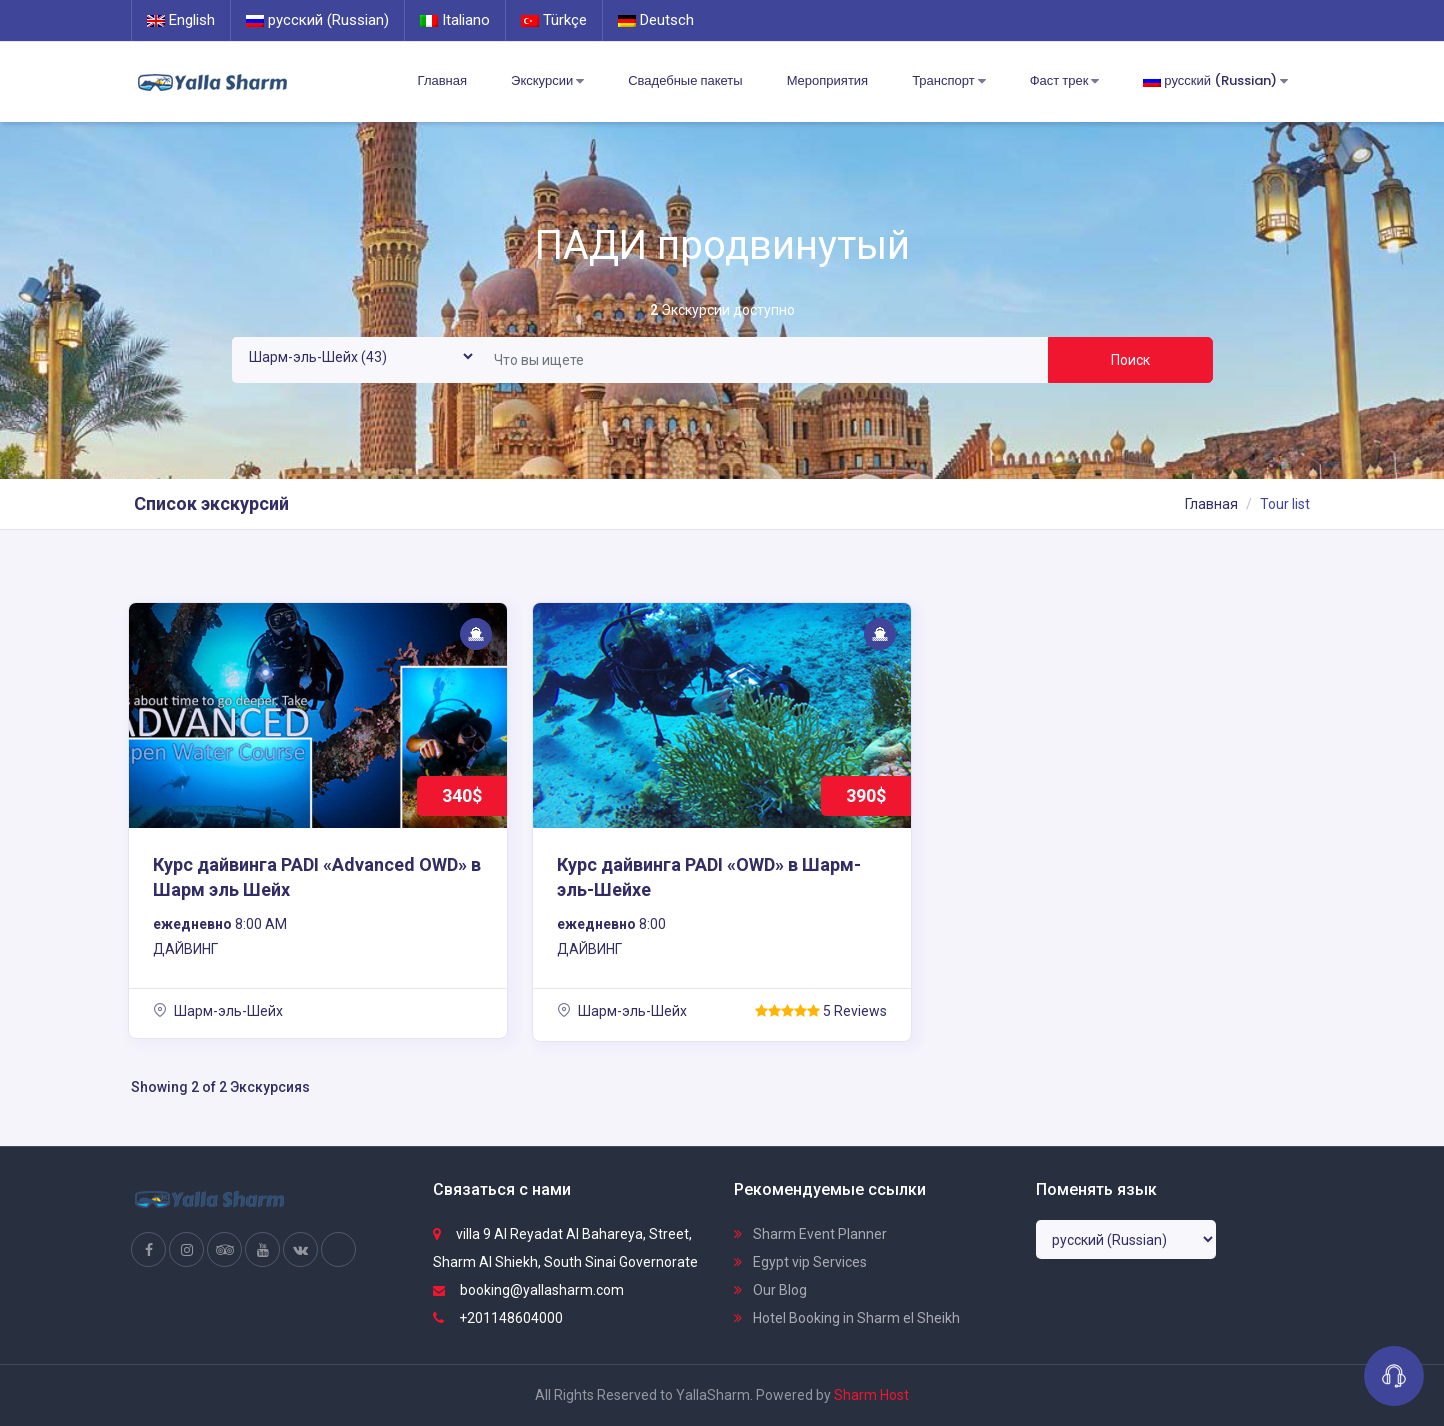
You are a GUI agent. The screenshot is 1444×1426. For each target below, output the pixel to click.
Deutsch (656, 20)
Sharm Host (871, 1395)
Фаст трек (1065, 81)
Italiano (455, 20)
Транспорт (949, 81)
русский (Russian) (317, 20)
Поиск (1130, 360)
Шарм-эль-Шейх (218, 1011)
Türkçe (554, 20)
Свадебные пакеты (685, 80)
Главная (442, 80)
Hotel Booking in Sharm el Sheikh (847, 1318)
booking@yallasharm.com (528, 1290)
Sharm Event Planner (810, 1234)
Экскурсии (547, 81)
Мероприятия (828, 80)
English (181, 20)
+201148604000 (498, 1318)
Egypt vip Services (800, 1262)
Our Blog (770, 1290)
